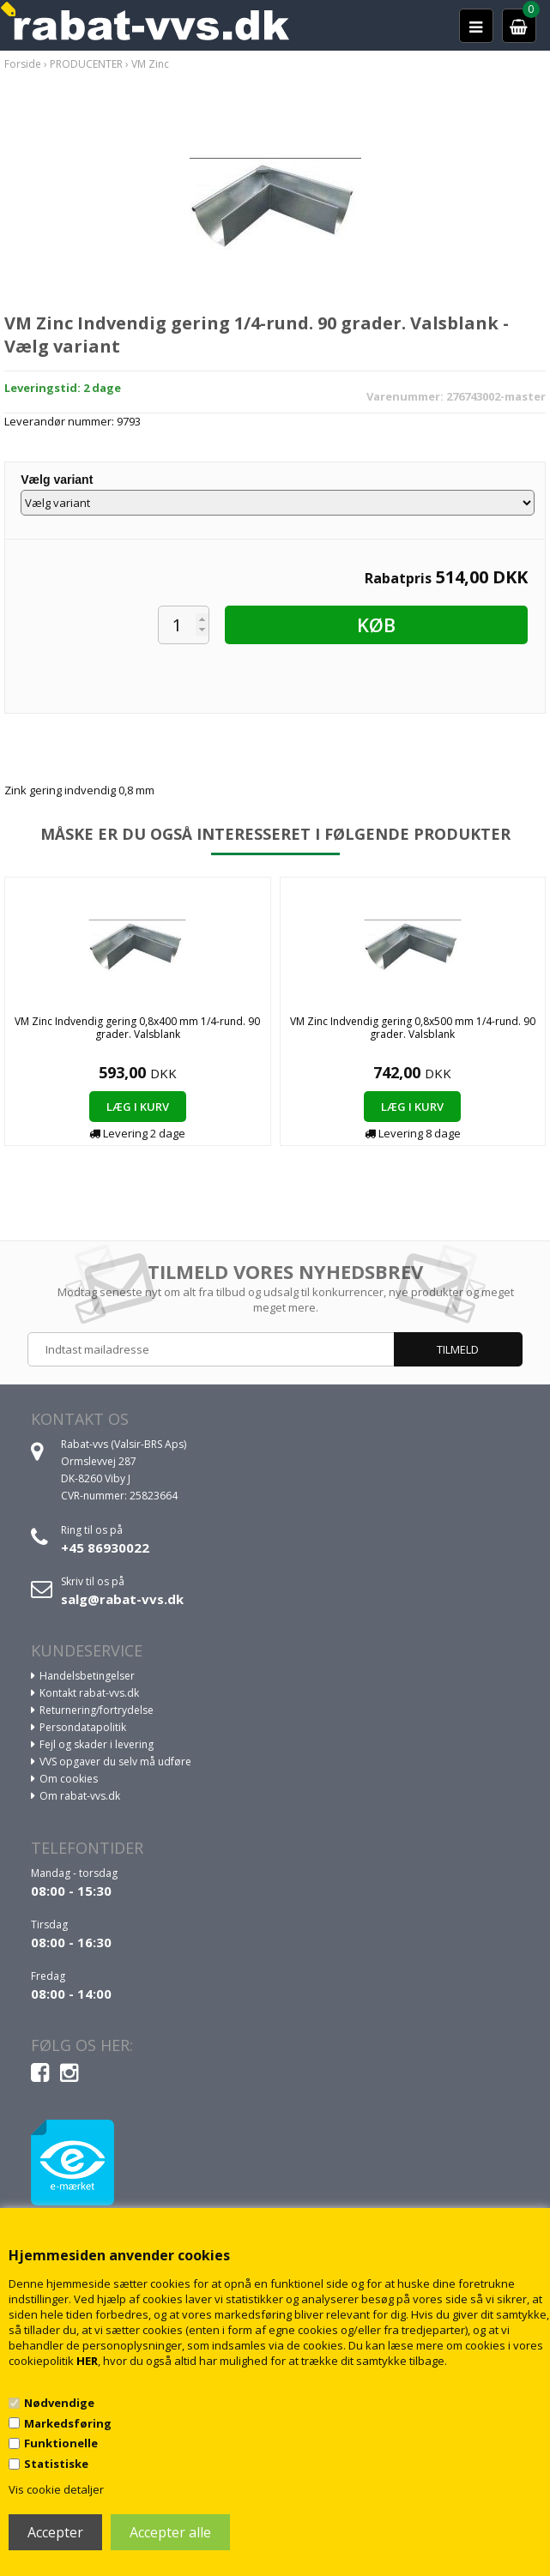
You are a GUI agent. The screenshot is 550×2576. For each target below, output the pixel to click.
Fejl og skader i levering (96, 1744)
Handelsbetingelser (87, 1675)
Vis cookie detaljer (56, 2489)
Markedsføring (68, 2423)
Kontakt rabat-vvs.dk (89, 1693)
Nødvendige (59, 2402)
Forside (22, 64)
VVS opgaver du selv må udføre (115, 1761)
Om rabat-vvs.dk (79, 1796)
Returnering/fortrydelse (96, 1710)
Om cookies (68, 1778)
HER (87, 2360)
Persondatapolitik (82, 1727)
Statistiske (56, 2463)
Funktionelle (61, 2443)
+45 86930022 (105, 1547)
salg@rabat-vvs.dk (122, 1599)
